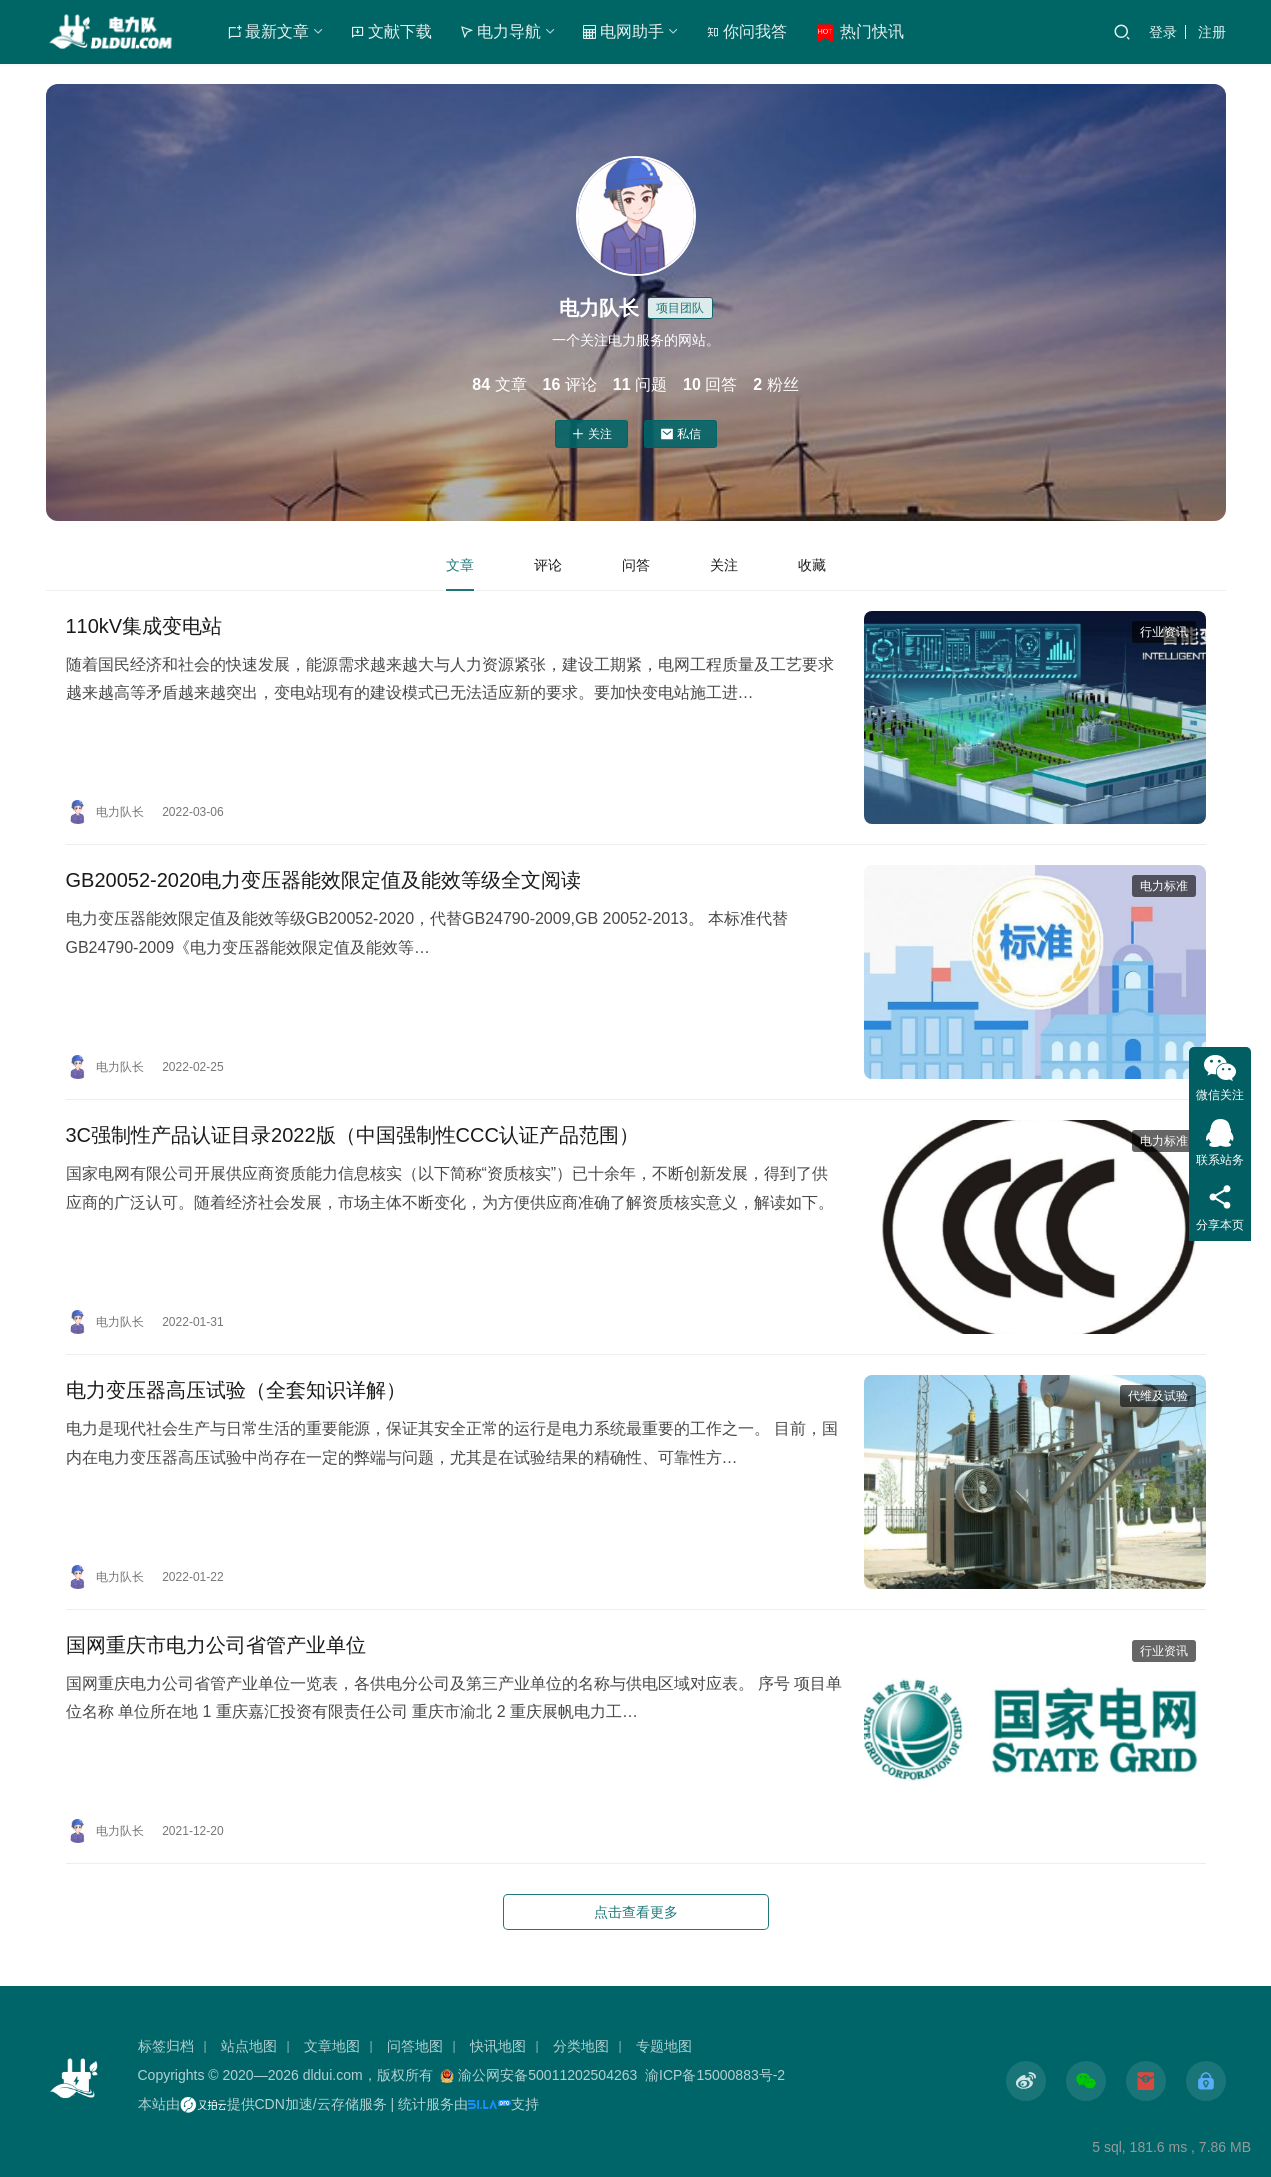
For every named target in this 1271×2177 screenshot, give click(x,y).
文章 (460, 565)
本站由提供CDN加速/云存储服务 (262, 2104)
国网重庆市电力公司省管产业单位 (216, 1645)
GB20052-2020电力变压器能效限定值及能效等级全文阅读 (324, 880)
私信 (680, 434)
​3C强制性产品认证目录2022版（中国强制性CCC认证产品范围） (352, 1135)
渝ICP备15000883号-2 (715, 2075)
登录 (1163, 32)
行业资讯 (1164, 632)
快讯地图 (498, 2046)
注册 (1212, 32)
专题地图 (664, 2046)
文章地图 (332, 2046)
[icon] (1026, 2081)
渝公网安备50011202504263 (547, 2075)
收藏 (812, 565)
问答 (636, 565)
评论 (548, 565)
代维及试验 (1158, 1396)
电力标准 (1164, 886)
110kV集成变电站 (144, 626)
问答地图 (415, 2046)
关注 (591, 434)
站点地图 (249, 2046)
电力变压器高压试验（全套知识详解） (236, 1390)
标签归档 (166, 2046)
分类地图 (581, 2046)
